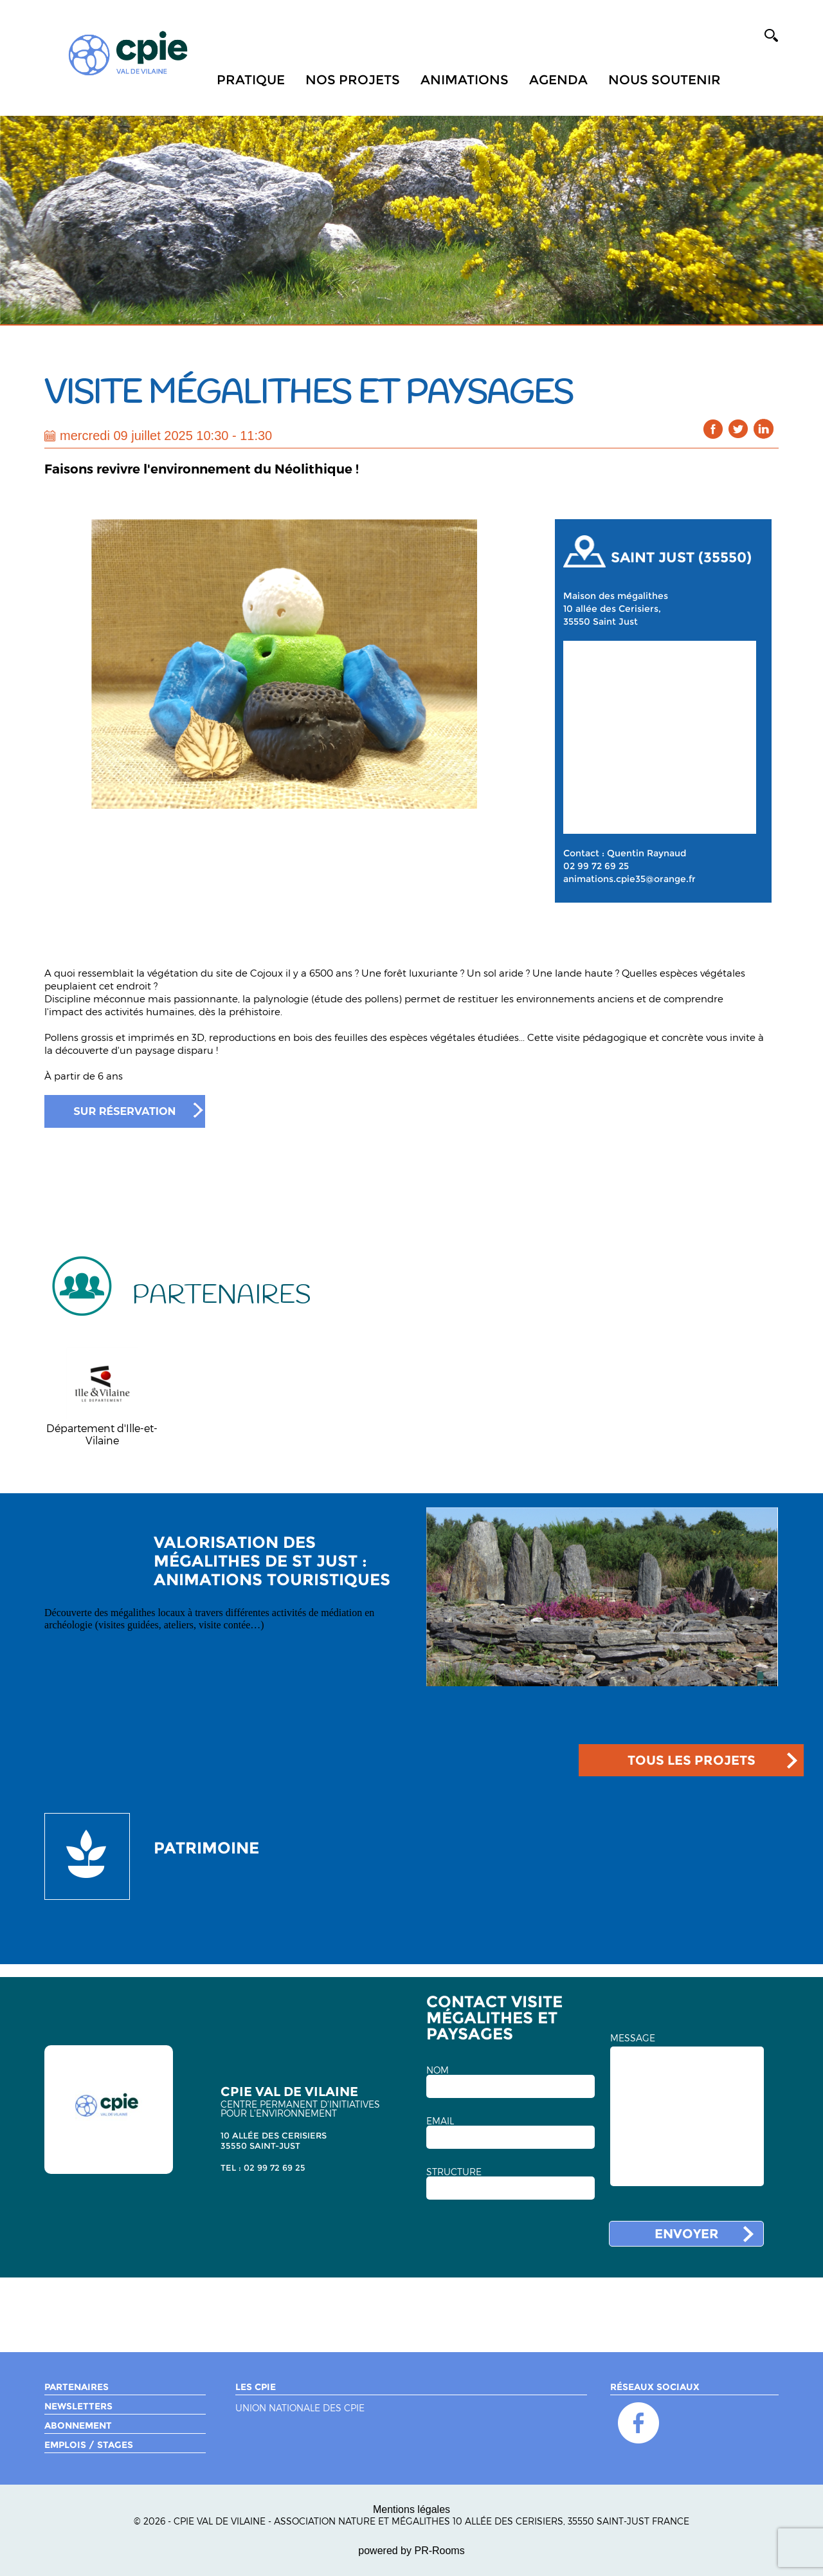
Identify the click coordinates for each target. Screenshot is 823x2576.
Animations (465, 79)
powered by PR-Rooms (411, 2550)
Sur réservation (125, 1111)
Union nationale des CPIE (300, 2408)
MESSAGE (632, 2038)
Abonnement (78, 2425)
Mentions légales (411, 2509)
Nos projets (352, 79)
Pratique (251, 79)
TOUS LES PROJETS (691, 1760)
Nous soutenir (664, 79)
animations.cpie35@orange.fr (629, 879)
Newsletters (78, 2406)
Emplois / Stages (88, 2444)
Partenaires (76, 2386)
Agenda (558, 79)
